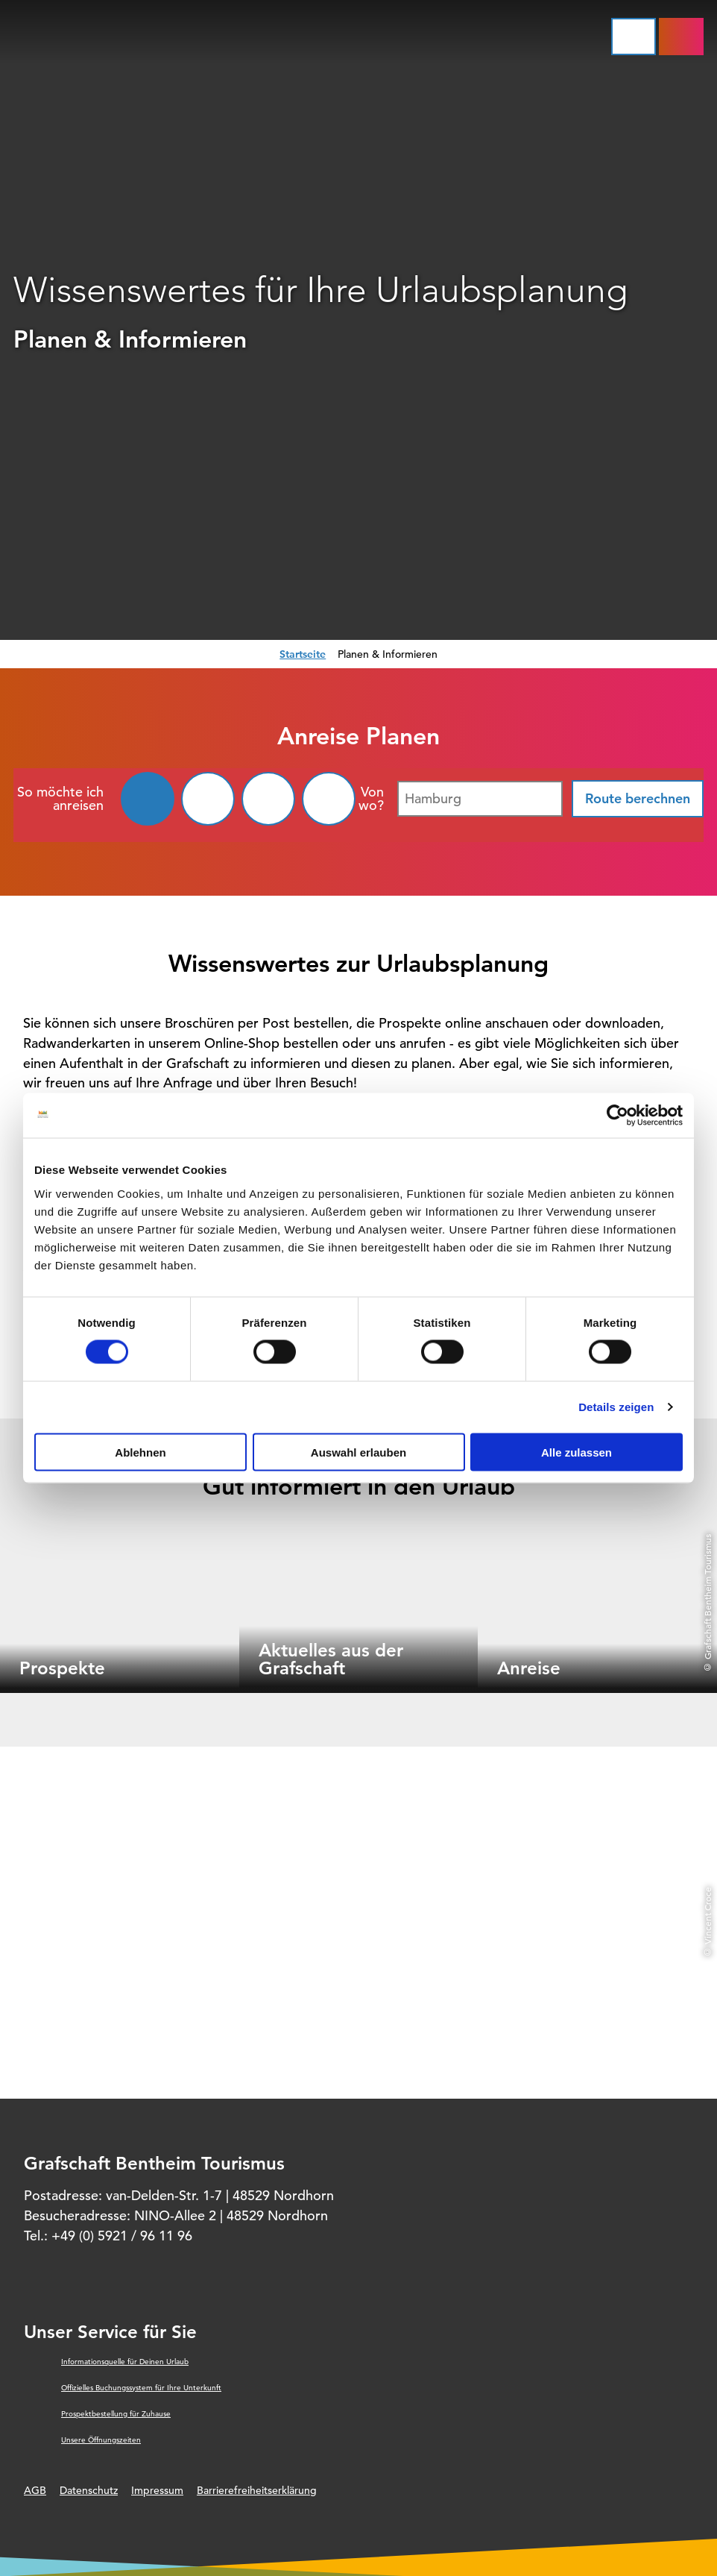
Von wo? (371, 798)
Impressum (157, 2490)
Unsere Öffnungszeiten (101, 2440)
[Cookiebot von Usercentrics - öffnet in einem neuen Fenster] (617, 1116)
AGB (35, 2490)
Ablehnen (140, 1451)
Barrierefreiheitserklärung (257, 2490)
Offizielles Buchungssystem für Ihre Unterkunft (141, 2388)
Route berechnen (637, 798)
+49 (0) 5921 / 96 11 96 (121, 2235)
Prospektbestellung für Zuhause (116, 2414)
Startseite (302, 654)
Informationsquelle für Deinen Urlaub (125, 2361)
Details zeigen (616, 1407)
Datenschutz (89, 2490)
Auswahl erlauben (358, 1451)
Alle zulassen (576, 1451)
